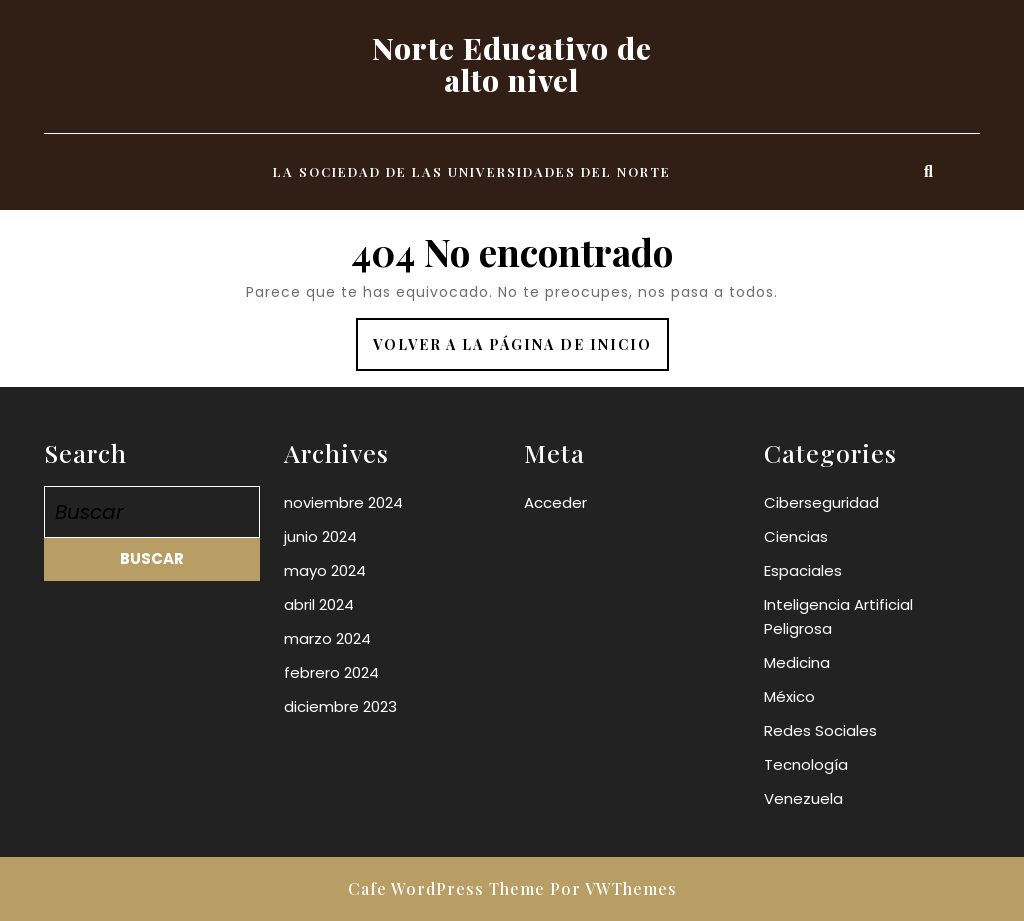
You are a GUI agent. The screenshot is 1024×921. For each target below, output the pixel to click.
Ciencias (796, 536)
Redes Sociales (820, 730)
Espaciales (803, 570)
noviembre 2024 (343, 502)
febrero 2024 (331, 672)
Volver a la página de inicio (521, 351)
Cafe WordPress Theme (446, 888)
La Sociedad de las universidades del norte (472, 171)
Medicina (797, 662)
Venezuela (803, 798)
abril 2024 (319, 604)
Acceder (555, 502)
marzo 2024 (327, 638)
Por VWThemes (613, 888)
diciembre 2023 (340, 706)
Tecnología (806, 764)
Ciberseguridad (821, 502)
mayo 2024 (325, 570)
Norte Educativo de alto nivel (512, 64)
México (789, 696)
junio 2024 (320, 536)
